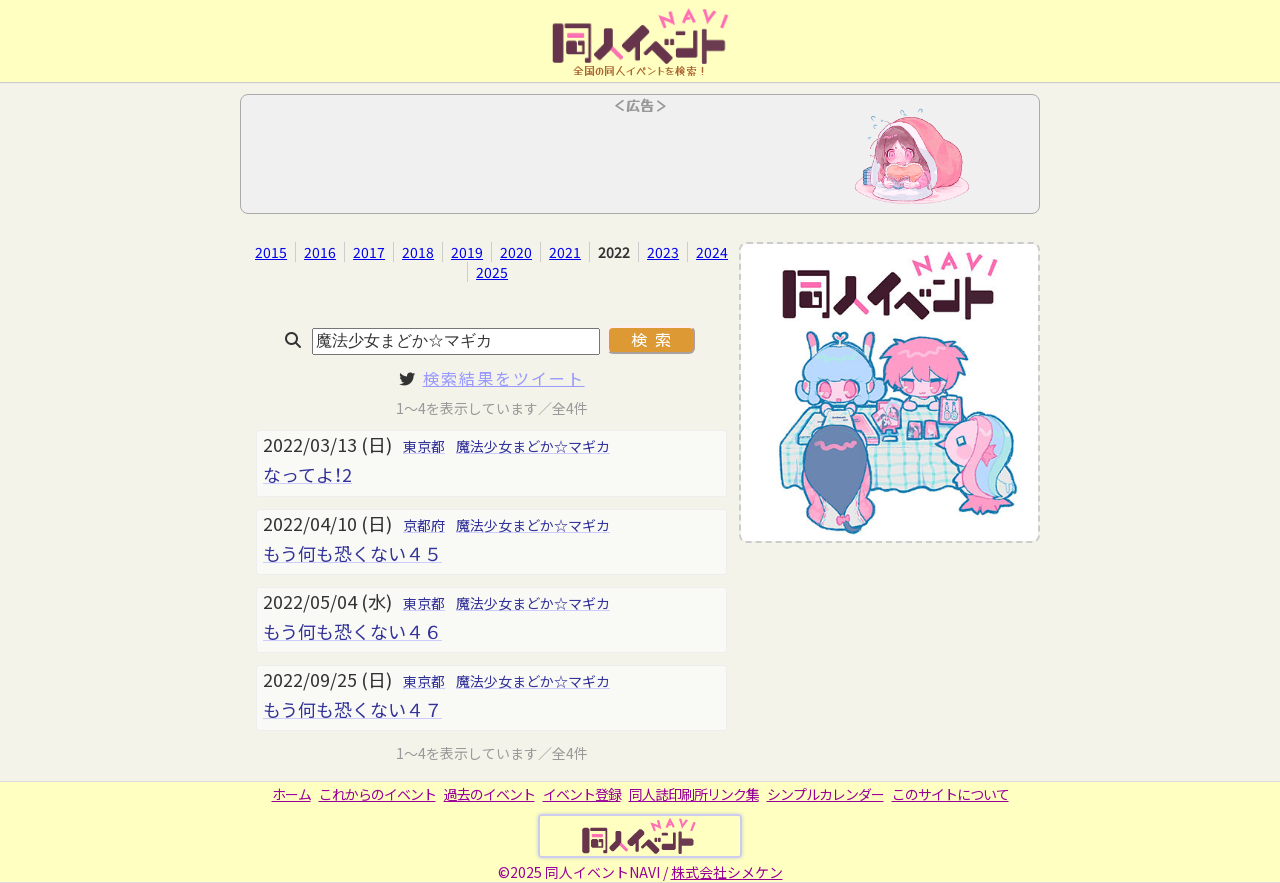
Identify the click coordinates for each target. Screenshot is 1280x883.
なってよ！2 (307, 474)
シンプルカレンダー (825, 794)
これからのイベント (377, 794)
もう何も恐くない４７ (352, 709)
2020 (516, 252)
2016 (320, 252)
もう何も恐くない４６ (352, 631)
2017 (369, 252)
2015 (271, 252)
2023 (663, 252)
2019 (467, 252)
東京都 (424, 446)
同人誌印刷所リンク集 (694, 794)
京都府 (424, 525)
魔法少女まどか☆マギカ (533, 446)
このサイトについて (950, 794)
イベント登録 (582, 794)
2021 (565, 252)
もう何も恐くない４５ (352, 553)
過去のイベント (489, 794)
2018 (418, 252)
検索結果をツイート (504, 378)
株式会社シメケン (727, 872)
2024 (712, 252)
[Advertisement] (640, 160)
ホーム (291, 794)
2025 (492, 272)
